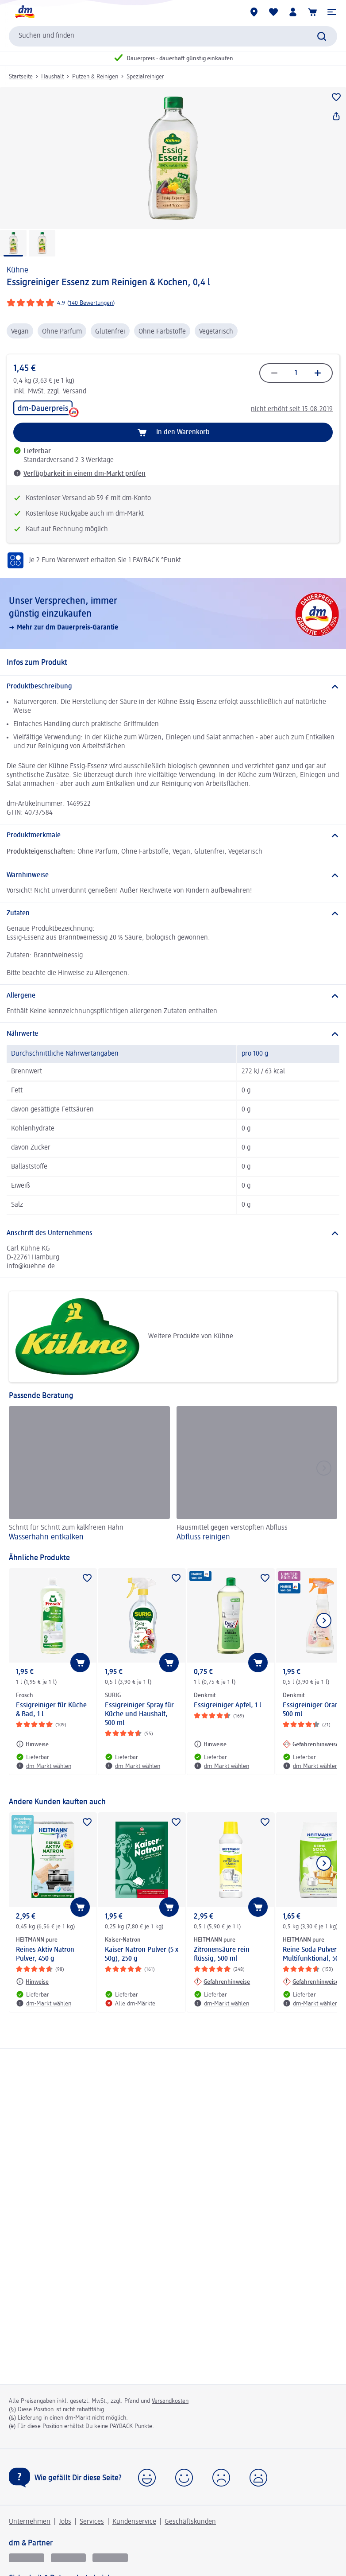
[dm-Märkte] (254, 12)
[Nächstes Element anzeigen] (323, 1620)
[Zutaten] (173, 913)
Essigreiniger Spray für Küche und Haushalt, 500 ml (139, 1714)
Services (92, 2521)
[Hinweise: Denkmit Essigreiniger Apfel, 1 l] (210, 1744)
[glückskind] (26, 2557)
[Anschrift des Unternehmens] (173, 1233)
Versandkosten (170, 2401)
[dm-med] (110, 2557)
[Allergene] (173, 996)
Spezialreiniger (145, 77)
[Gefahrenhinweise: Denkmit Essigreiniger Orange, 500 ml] (311, 1744)
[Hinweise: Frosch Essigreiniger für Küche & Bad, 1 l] (32, 1744)
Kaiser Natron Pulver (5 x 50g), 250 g (141, 1954)
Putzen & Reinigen (95, 77)
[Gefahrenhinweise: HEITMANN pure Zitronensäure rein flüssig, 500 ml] (222, 1981)
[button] (332, 12)
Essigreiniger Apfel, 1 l (227, 1705)
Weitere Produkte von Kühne (124, 1336)
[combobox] (173, 36)
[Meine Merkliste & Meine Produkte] (273, 12)
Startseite (21, 77)
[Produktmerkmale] (173, 835)
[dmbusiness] (68, 2557)
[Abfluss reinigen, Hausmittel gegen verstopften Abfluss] (257, 1475)
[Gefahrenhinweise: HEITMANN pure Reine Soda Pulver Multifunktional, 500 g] (311, 1981)
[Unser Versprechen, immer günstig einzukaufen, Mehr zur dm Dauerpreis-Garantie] (173, 613)
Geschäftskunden (190, 2521)
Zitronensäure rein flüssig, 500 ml (222, 1954)
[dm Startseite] (24, 11)
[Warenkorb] (312, 12)
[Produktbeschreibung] (173, 687)
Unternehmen (29, 2521)
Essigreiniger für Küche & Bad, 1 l (51, 1710)
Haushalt (52, 77)
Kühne (17, 270)
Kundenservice (134, 2521)
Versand (74, 391)
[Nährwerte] (173, 1034)
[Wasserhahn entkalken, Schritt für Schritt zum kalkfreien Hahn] (89, 1475)
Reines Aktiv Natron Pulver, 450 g (45, 1954)
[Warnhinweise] (173, 875)
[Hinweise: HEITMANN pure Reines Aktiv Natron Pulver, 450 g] (32, 1981)
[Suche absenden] (322, 36)
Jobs (65, 2521)
